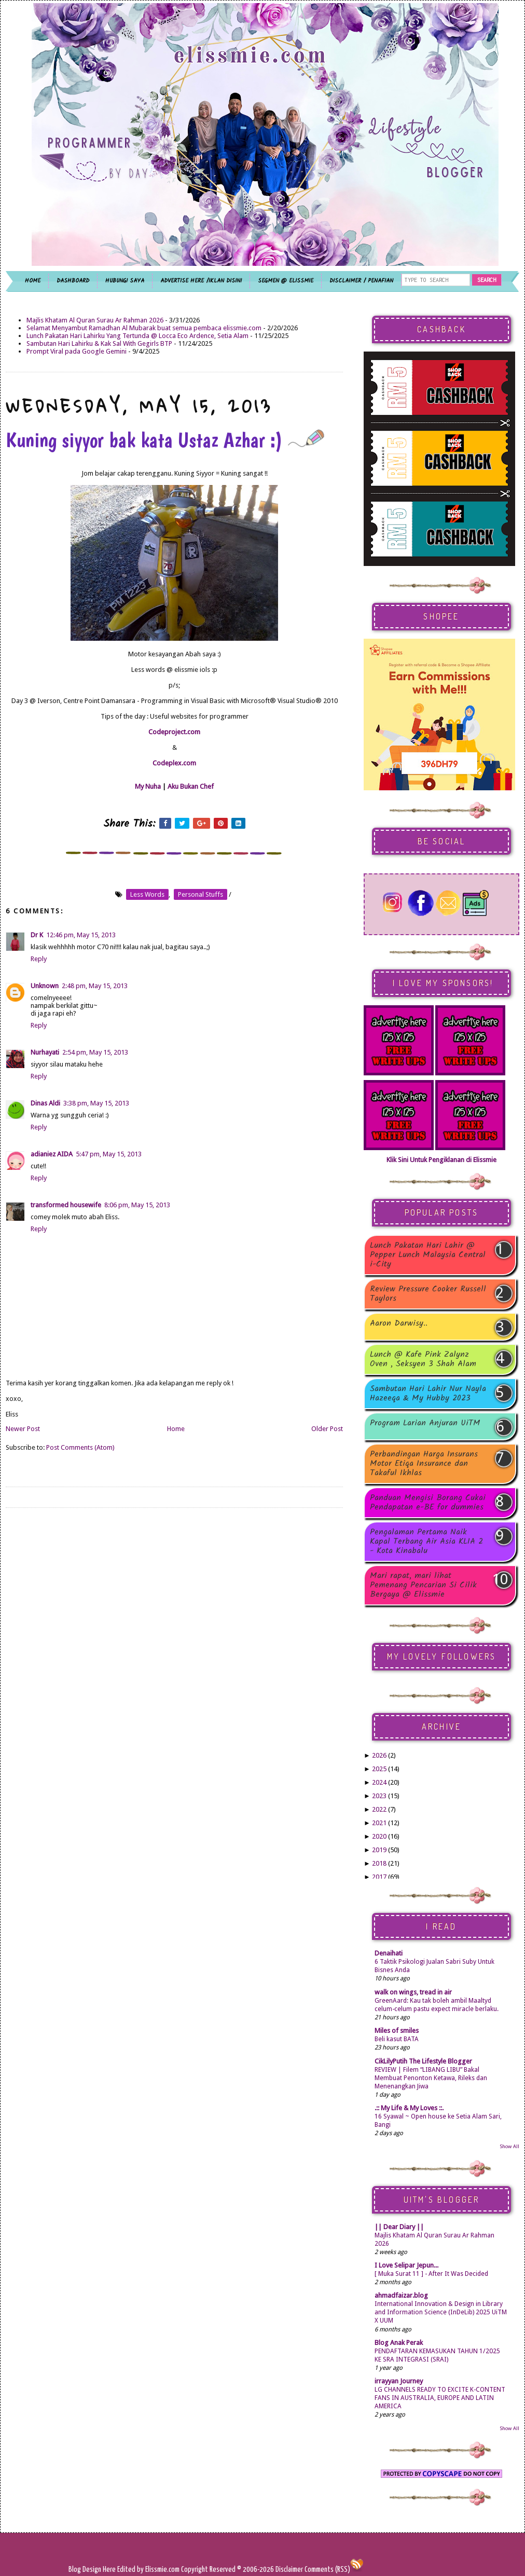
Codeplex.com (174, 763)
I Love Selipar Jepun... (406, 2265)
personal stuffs (200, 894)
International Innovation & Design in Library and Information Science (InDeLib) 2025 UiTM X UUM (441, 2312)
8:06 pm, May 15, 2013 (137, 1205)
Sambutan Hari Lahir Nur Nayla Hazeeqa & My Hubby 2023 (428, 1393)
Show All (509, 2146)
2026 (379, 1755)
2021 (379, 1823)
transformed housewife (66, 1205)
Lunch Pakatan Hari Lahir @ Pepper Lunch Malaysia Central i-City (428, 1255)
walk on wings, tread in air (413, 1992)
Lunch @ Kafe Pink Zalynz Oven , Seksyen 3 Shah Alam (423, 1359)
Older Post (327, 1429)
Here (110, 2569)
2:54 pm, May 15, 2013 (95, 1052)
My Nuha (148, 786)
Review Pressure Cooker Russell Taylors (428, 1294)
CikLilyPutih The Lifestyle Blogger (423, 2061)
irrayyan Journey (399, 2381)
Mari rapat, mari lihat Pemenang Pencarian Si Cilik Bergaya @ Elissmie (423, 1585)
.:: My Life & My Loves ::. (409, 2108)
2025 (379, 1769)
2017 (379, 1877)
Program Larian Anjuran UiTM (425, 1424)
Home (176, 1429)
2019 (379, 1850)
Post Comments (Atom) (80, 1447)
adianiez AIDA (52, 1154)
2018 (379, 1863)
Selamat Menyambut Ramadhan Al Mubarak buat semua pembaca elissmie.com (143, 328)
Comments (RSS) (327, 2569)
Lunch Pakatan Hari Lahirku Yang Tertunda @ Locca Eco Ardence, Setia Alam (137, 336)
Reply (39, 959)
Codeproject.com (174, 732)
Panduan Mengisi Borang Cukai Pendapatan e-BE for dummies (428, 1502)
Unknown (45, 986)
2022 (379, 1809)
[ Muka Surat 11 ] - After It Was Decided (431, 2273)
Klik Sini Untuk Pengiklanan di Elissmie (441, 1160)
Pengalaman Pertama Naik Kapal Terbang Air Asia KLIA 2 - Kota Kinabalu (426, 1542)
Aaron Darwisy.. (398, 1324)
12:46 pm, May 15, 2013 (81, 935)
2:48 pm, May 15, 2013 (95, 986)
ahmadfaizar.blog (401, 2295)
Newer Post (23, 1429)
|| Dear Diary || (399, 2227)
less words (147, 894)
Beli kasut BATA (397, 2039)
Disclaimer (288, 2569)
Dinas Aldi (45, 1103)
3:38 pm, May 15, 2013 (96, 1103)
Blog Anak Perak (399, 2342)
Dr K (37, 935)
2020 (379, 1836)
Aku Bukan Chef (191, 786)
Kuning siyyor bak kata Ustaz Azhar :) (165, 439)
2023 (379, 1796)
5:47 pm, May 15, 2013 (109, 1154)
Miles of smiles (397, 2030)
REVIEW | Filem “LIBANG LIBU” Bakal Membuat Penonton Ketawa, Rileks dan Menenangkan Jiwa (431, 2078)
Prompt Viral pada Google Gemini (76, 351)
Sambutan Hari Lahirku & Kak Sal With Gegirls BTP (99, 343)
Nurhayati (45, 1052)
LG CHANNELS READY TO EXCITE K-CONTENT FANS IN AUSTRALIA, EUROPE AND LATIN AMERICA (440, 2398)
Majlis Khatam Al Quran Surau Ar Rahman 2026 (94, 320)
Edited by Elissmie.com (148, 2569)
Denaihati (389, 1953)
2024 (379, 1782)
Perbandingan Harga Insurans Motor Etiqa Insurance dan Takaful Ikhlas (424, 1464)
